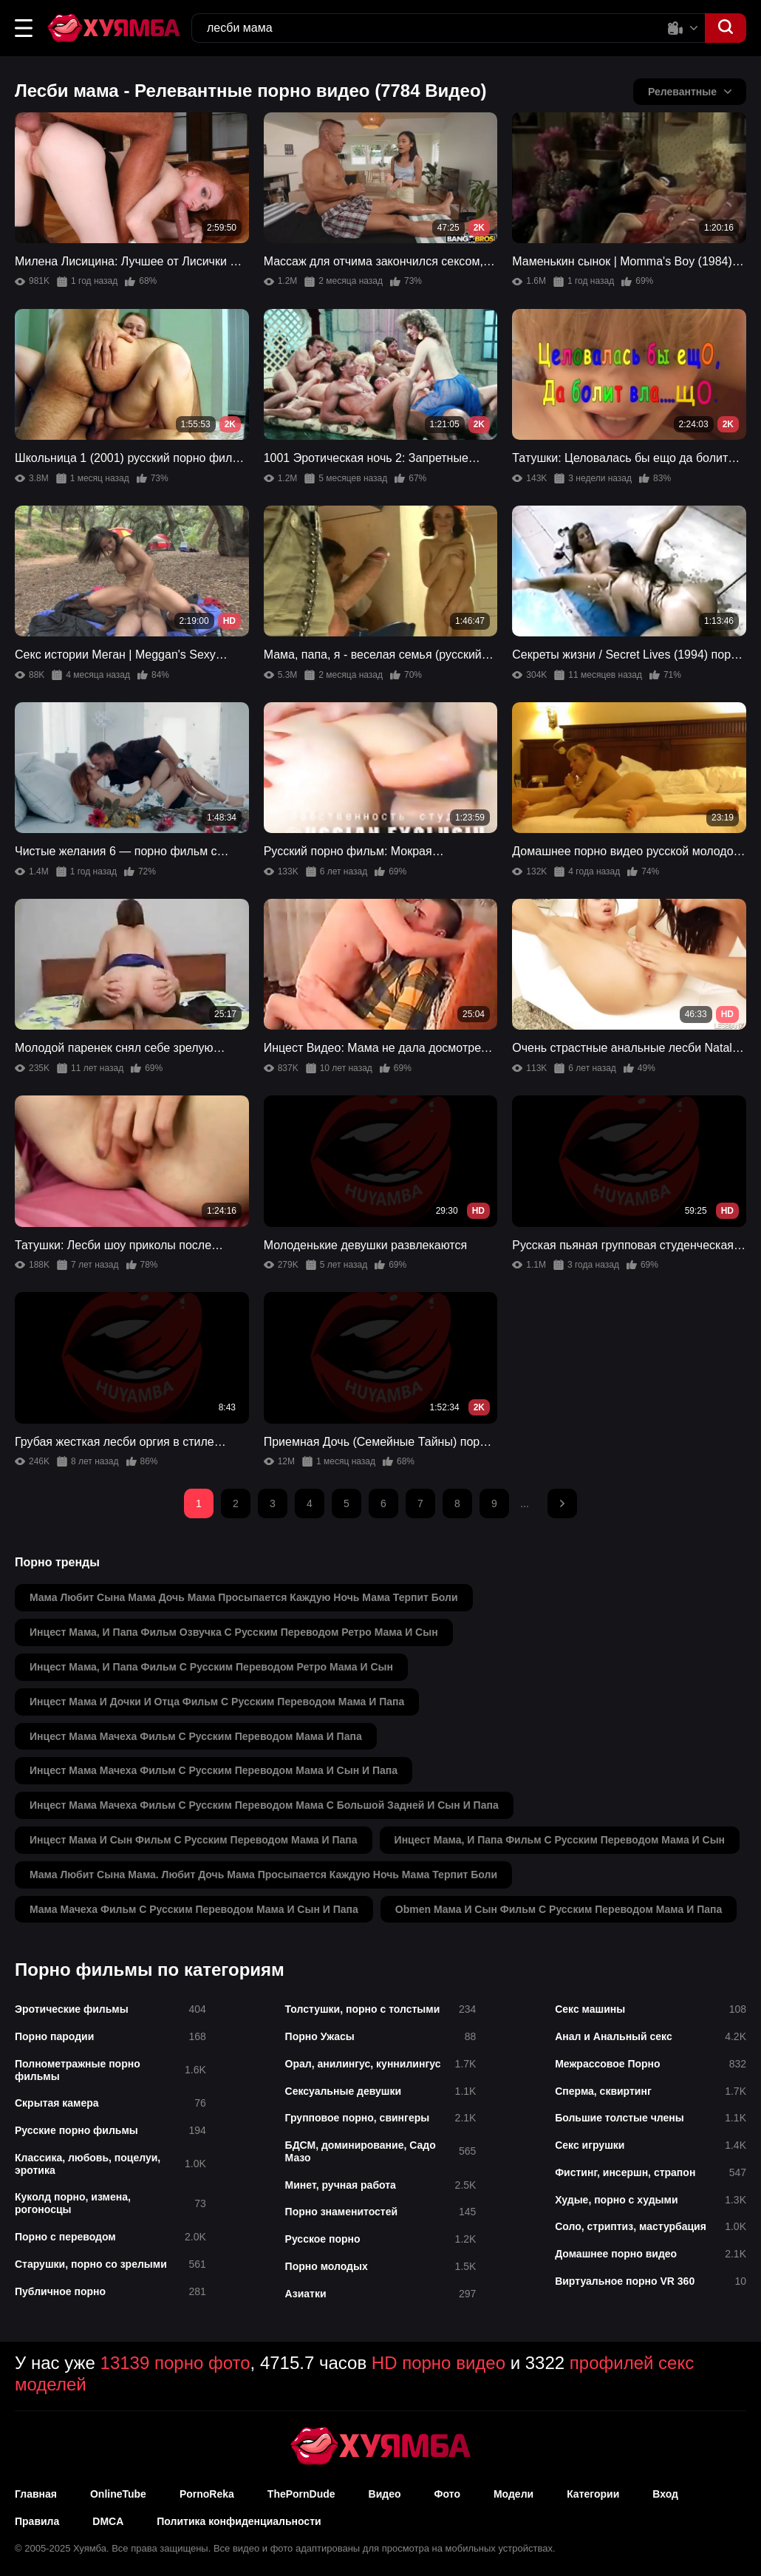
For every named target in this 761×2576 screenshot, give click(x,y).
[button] (24, 28)
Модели (513, 2494)
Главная (36, 2494)
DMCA (107, 2521)
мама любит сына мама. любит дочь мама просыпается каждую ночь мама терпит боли (263, 1874)
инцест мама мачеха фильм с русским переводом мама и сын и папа (213, 1770)
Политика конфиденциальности (239, 2521)
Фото (447, 2494)
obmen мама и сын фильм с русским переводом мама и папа (558, 1909)
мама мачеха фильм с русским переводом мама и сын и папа (194, 1909)
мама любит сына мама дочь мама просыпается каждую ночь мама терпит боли (244, 1597)
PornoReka (207, 2494)
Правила (37, 2521)
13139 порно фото (175, 2363)
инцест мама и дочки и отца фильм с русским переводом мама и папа (217, 1701)
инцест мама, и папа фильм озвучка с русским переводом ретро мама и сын (234, 1632)
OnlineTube (118, 2494)
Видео (385, 2494)
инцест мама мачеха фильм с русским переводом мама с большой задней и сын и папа (264, 1805)
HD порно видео (438, 2363)
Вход (665, 2494)
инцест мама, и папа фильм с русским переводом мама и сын (560, 1840)
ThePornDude (301, 2494)
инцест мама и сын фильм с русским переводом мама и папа (194, 1840)
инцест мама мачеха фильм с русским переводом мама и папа (196, 1736)
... (524, 1503)
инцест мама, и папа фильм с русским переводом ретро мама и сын (211, 1667)
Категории (593, 2494)
